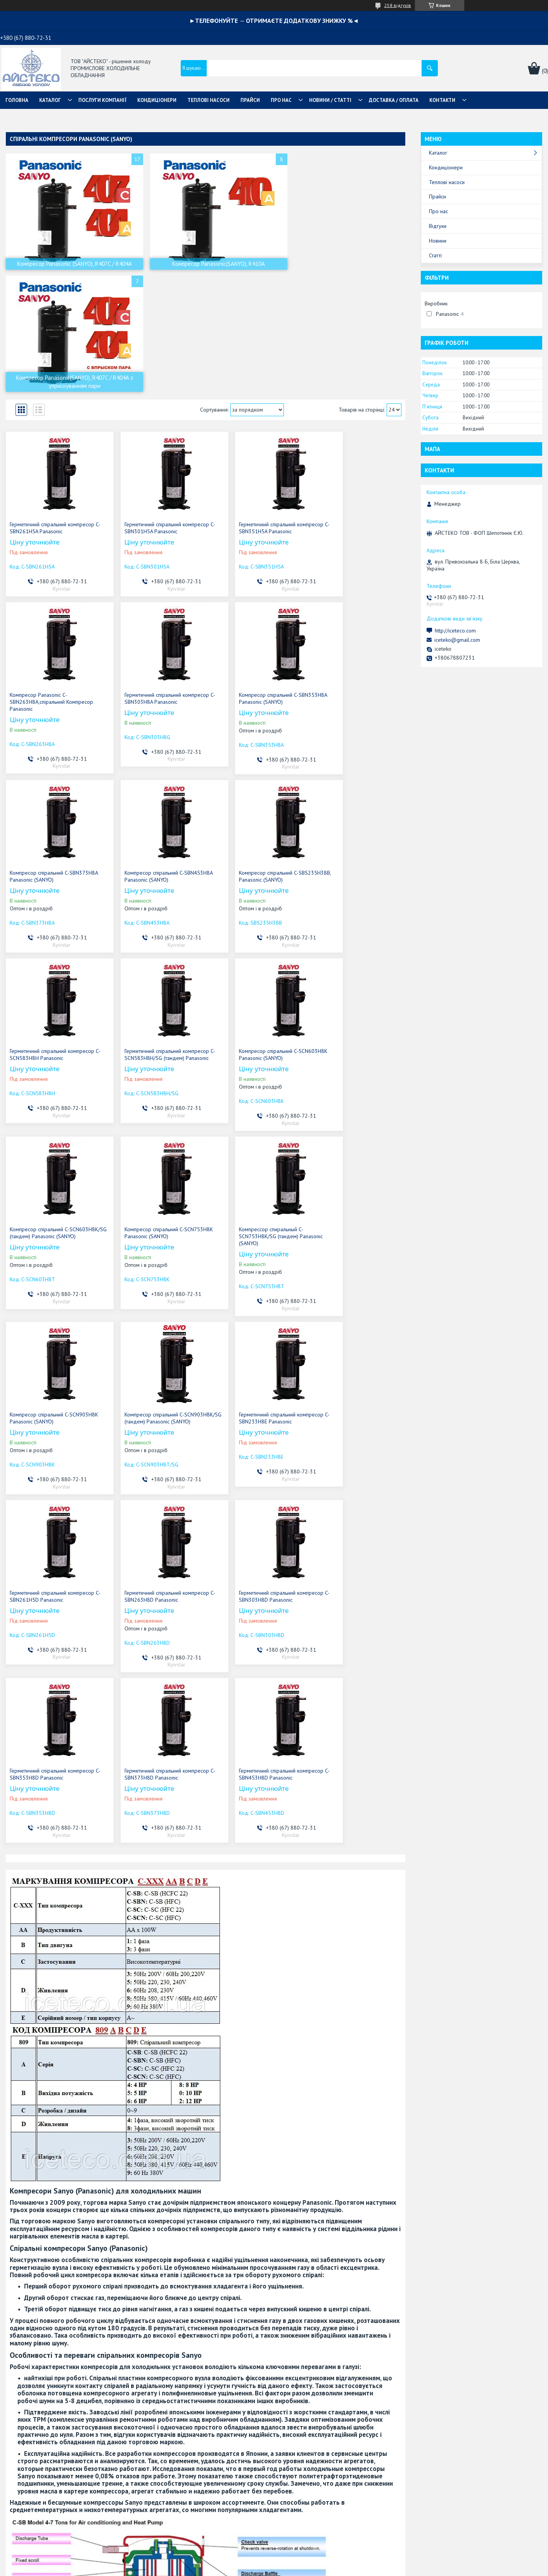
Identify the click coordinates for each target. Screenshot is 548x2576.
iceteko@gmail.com (457, 639)
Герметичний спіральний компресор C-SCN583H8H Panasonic (153, 761)
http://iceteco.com (455, 630)
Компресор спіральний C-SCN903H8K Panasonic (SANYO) (351, 939)
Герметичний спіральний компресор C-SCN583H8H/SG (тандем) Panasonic (255, 764)
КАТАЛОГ (50, 100)
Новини (437, 240)
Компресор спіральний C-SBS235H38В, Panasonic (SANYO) (48, 761)
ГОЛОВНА (16, 100)
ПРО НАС (281, 100)
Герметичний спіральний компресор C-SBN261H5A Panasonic (52, 406)
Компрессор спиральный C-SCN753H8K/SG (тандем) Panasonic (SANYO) (254, 942)
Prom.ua (311, 2561)
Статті (435, 255)
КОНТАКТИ (442, 100)
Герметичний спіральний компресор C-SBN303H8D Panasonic (52, 1310)
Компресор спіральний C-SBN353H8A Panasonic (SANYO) (148, 583)
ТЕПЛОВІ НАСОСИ (208, 100)
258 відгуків (397, 5)
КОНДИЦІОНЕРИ (156, 100)
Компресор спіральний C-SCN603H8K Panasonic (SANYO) (351, 761)
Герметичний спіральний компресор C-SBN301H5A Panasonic (153, 406)
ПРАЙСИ (250, 100)
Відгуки (437, 225)
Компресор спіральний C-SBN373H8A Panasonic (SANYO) (249, 583)
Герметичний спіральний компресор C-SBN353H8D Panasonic (153, 1310)
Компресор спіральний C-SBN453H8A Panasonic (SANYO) (351, 583)
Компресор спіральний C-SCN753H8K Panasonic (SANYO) (148, 939)
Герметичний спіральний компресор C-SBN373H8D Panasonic (255, 1310)
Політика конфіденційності (345, 2568)
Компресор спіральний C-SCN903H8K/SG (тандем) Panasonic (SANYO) (51, 1128)
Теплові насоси (447, 182)
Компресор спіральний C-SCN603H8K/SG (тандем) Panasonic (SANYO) (51, 942)
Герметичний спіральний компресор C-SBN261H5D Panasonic (255, 1125)
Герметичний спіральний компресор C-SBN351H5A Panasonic (255, 406)
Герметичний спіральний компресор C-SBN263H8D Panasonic (356, 1125)
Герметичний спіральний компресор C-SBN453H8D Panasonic (356, 1310)
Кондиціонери (446, 167)
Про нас (438, 211)
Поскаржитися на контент (284, 2568)
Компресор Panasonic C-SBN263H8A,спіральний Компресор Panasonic (356, 409)
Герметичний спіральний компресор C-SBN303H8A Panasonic (52, 583)
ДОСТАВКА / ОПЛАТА (393, 100)
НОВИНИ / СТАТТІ (330, 100)
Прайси (437, 196)
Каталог (438, 152)
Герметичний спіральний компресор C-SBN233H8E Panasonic (153, 1125)
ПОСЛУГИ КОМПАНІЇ (102, 100)
